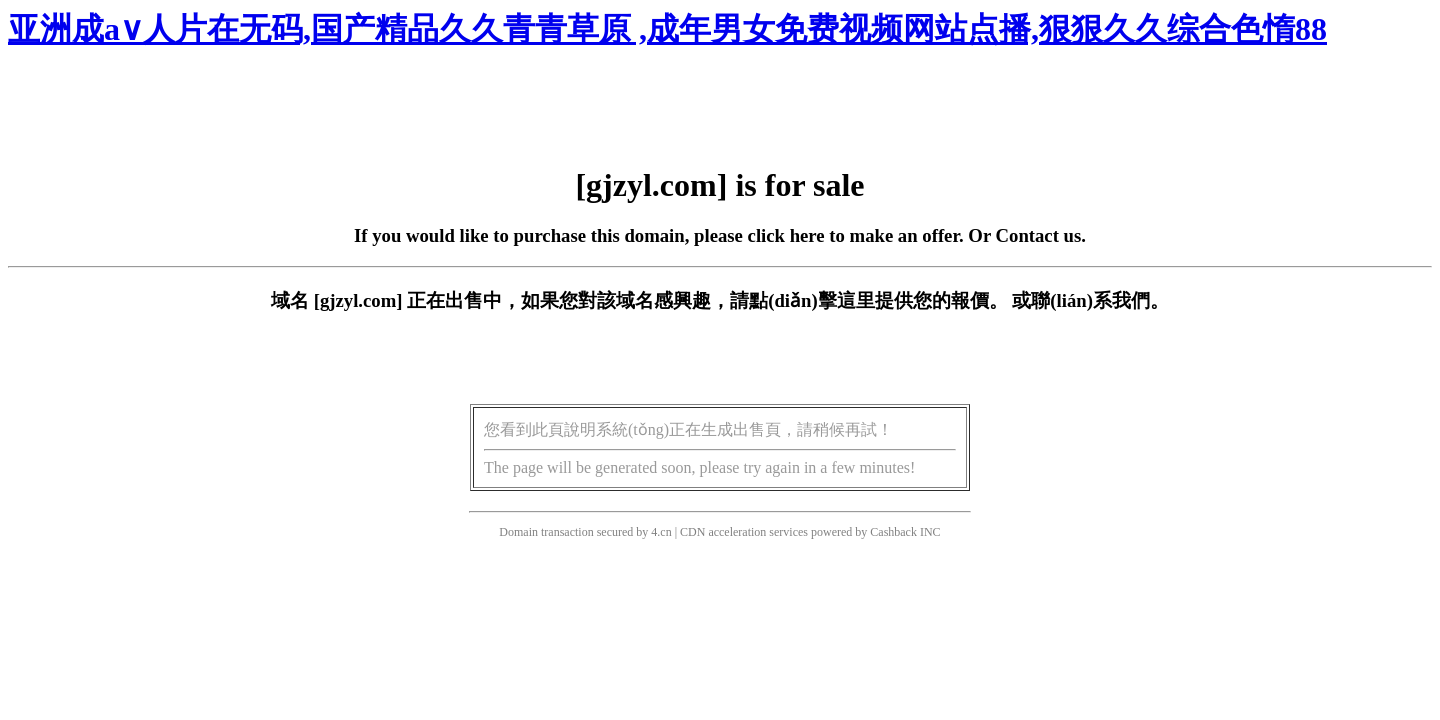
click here (786, 235)
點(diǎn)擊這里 (811, 300)
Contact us (1039, 235)
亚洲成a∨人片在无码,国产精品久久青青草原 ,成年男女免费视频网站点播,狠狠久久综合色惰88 (667, 29)
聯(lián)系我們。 (1100, 300)
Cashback (893, 532)
